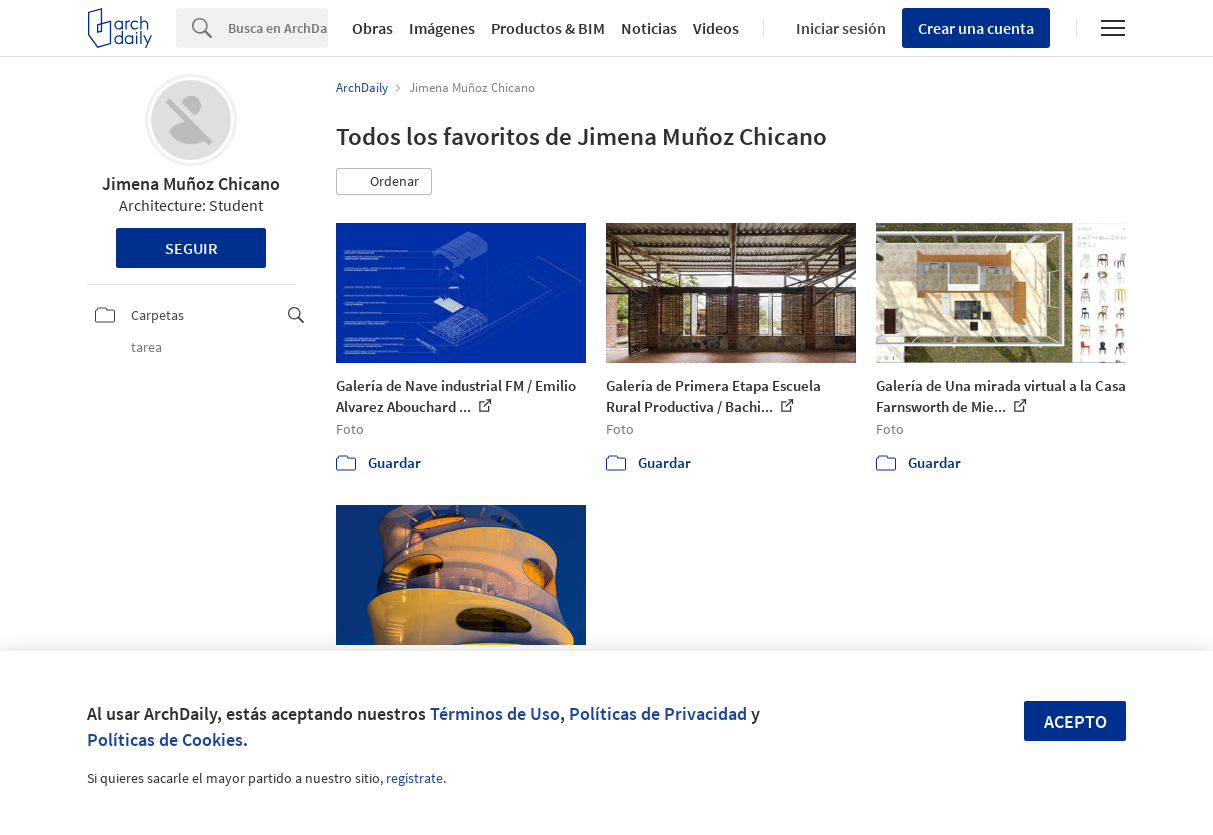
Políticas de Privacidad (658, 713)
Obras (372, 28)
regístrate (414, 778)
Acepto (1075, 721)
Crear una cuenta (976, 28)
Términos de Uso (495, 713)
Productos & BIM (548, 28)
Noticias (649, 28)
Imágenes (442, 28)
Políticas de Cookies (165, 739)
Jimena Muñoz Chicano (191, 183)
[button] (384, 182)
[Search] (278, 28)
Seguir (191, 248)
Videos (716, 28)
